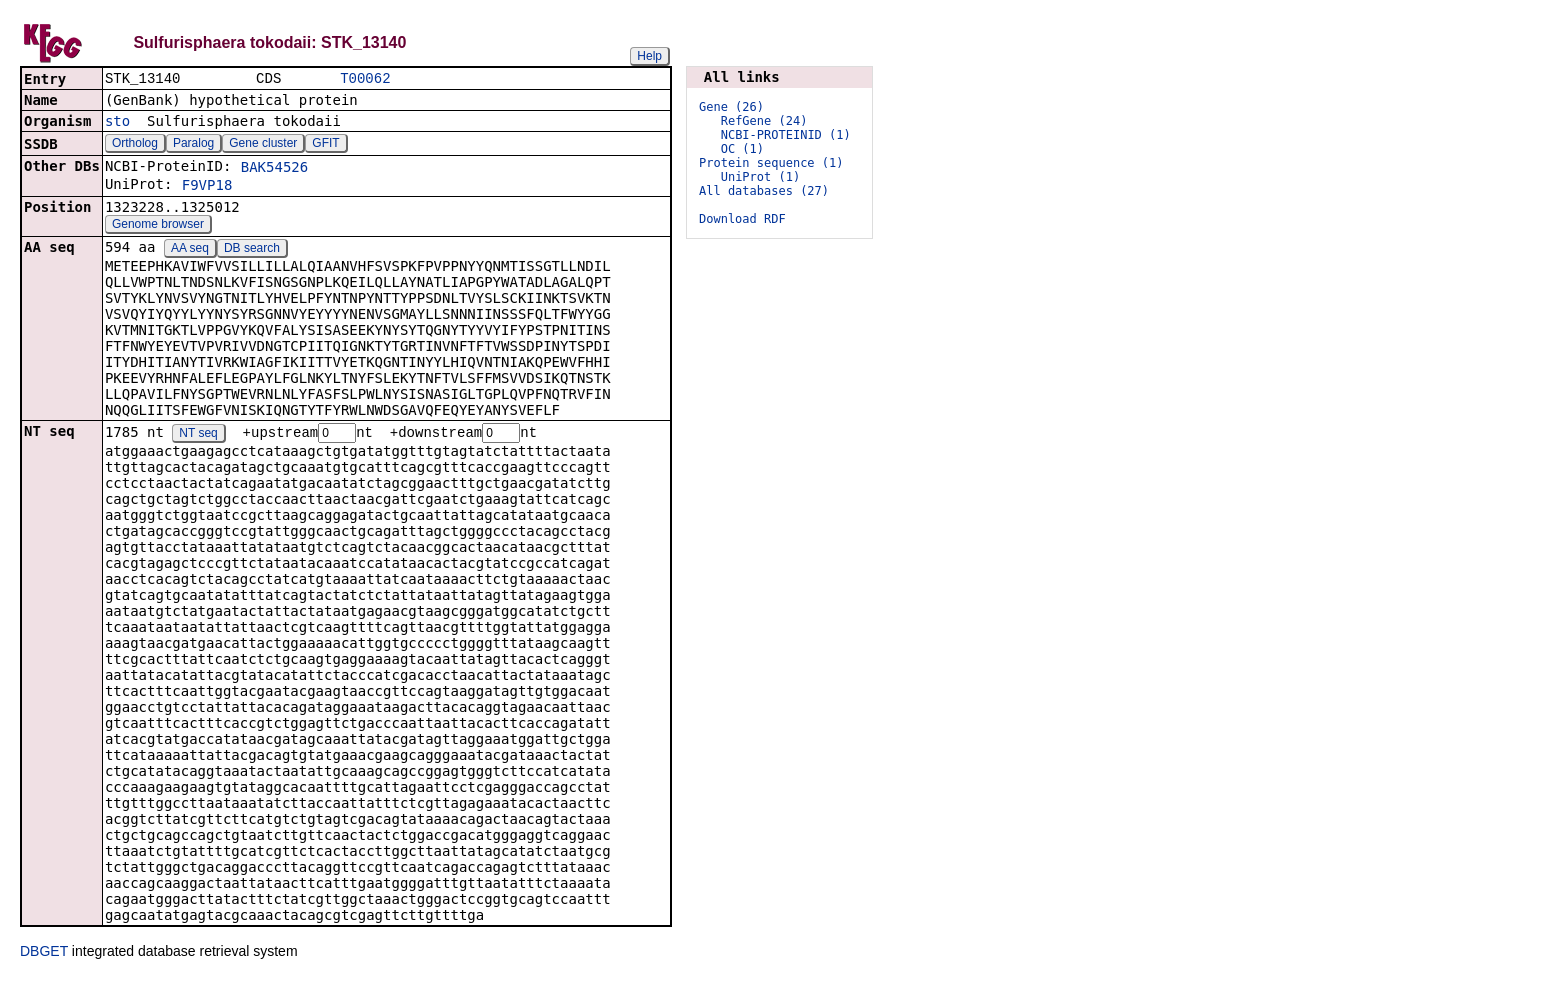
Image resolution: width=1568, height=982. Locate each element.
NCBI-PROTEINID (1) (786, 135)
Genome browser (158, 226)
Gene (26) (731, 107)
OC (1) (742, 149)
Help (649, 56)
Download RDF (742, 219)
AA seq (190, 250)
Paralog (193, 145)
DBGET (44, 954)
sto (117, 123)
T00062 (365, 79)
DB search (252, 250)
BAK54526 (274, 169)
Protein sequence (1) (771, 163)
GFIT (325, 145)
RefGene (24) (764, 121)
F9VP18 (207, 187)
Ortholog (135, 145)
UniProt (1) (760, 177)
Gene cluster (263, 145)
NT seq (198, 436)
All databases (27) (764, 191)
